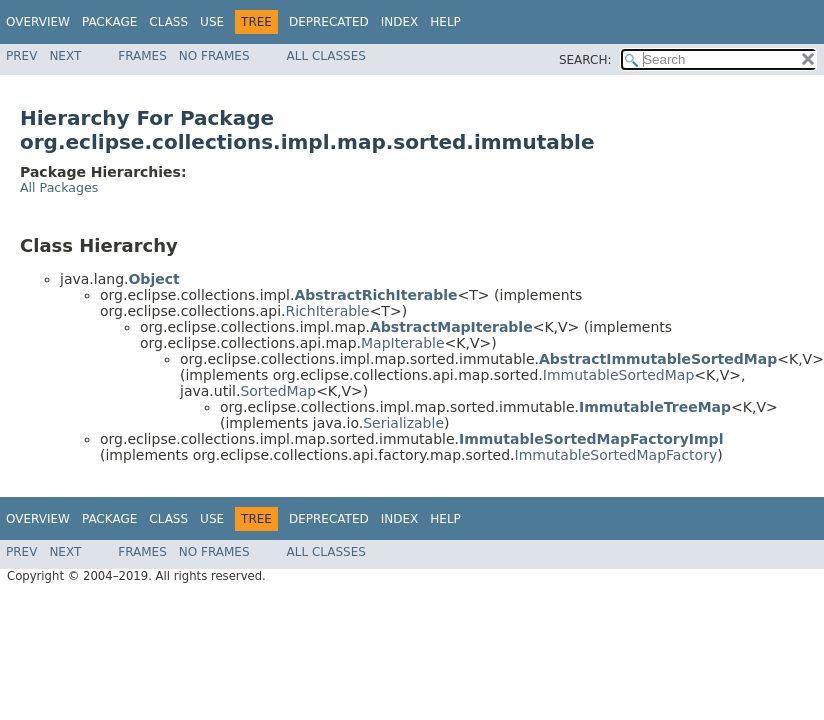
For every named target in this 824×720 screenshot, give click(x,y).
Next (65, 56)
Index (400, 22)
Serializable (403, 423)
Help (445, 22)
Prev (21, 56)
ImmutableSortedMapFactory (616, 455)
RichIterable (327, 311)
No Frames (214, 56)
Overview (38, 22)
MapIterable (403, 343)
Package (109, 22)
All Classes (326, 56)
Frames (142, 56)
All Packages (59, 187)
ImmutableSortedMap (618, 375)
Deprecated (329, 22)
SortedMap (278, 391)
